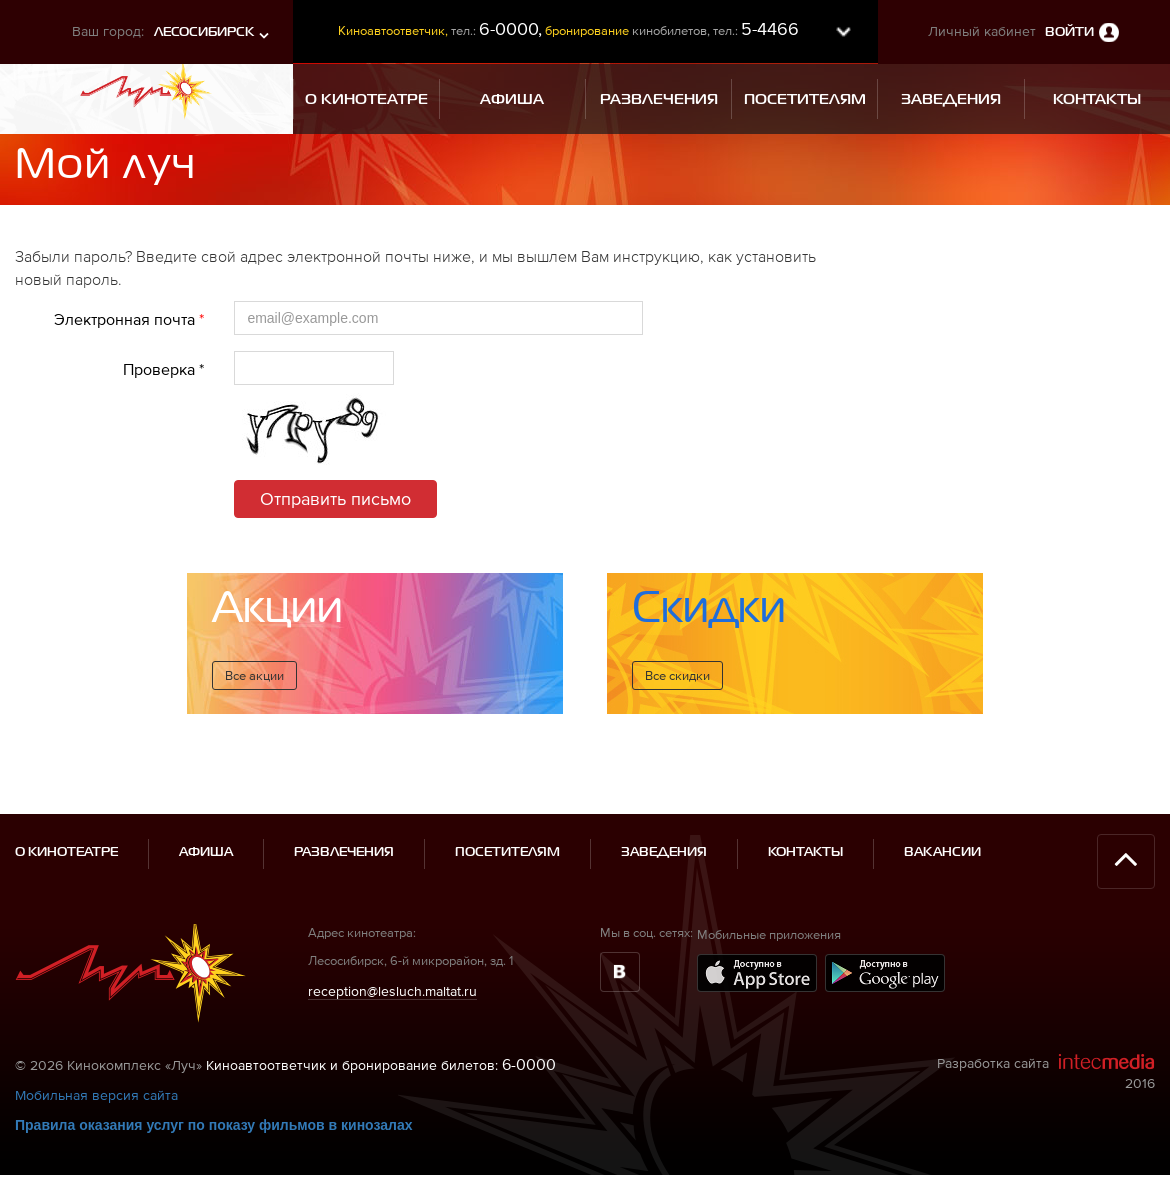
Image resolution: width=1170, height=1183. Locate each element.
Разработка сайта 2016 (1046, 1044)
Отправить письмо (335, 498)
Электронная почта (129, 319)
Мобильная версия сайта (96, 1068)
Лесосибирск (204, 32)
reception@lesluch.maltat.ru (392, 963)
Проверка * (163, 369)
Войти (1069, 32)
